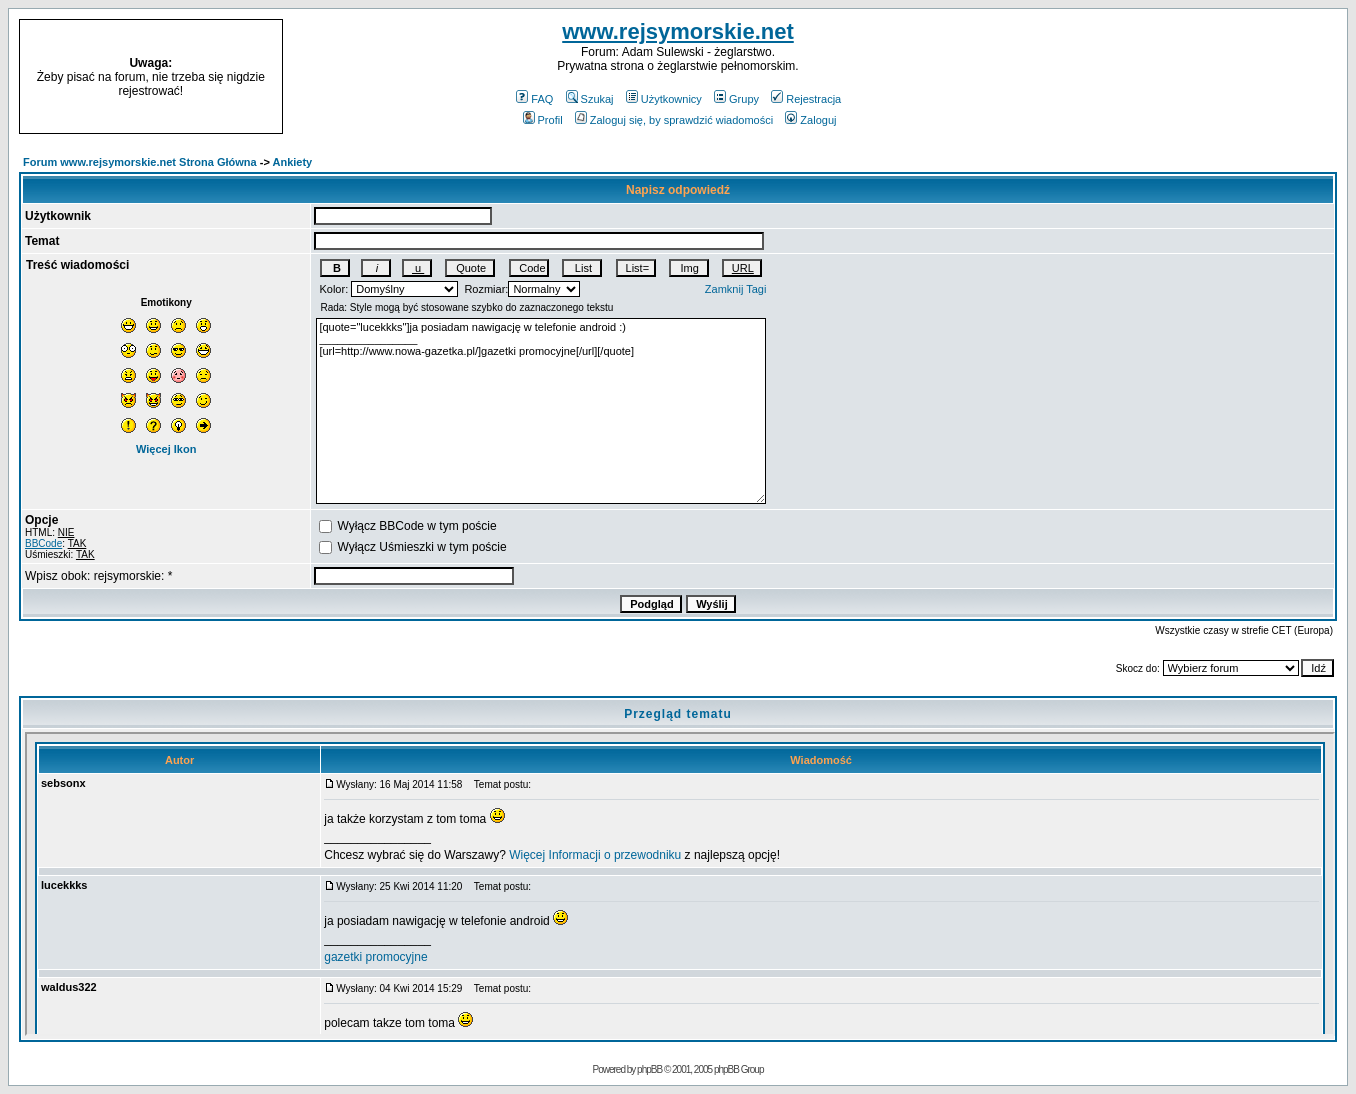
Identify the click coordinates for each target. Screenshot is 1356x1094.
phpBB (649, 1069)
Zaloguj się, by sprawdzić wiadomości (674, 120)
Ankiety (293, 162)
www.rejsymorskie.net (678, 31)
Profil (543, 120)
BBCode (43, 543)
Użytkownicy (664, 99)
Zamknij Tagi (736, 289)
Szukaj (590, 99)
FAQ (534, 99)
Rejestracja (806, 99)
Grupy (736, 99)
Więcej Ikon (166, 449)
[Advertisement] (1190, 77)
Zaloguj (810, 120)
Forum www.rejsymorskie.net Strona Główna (140, 162)
